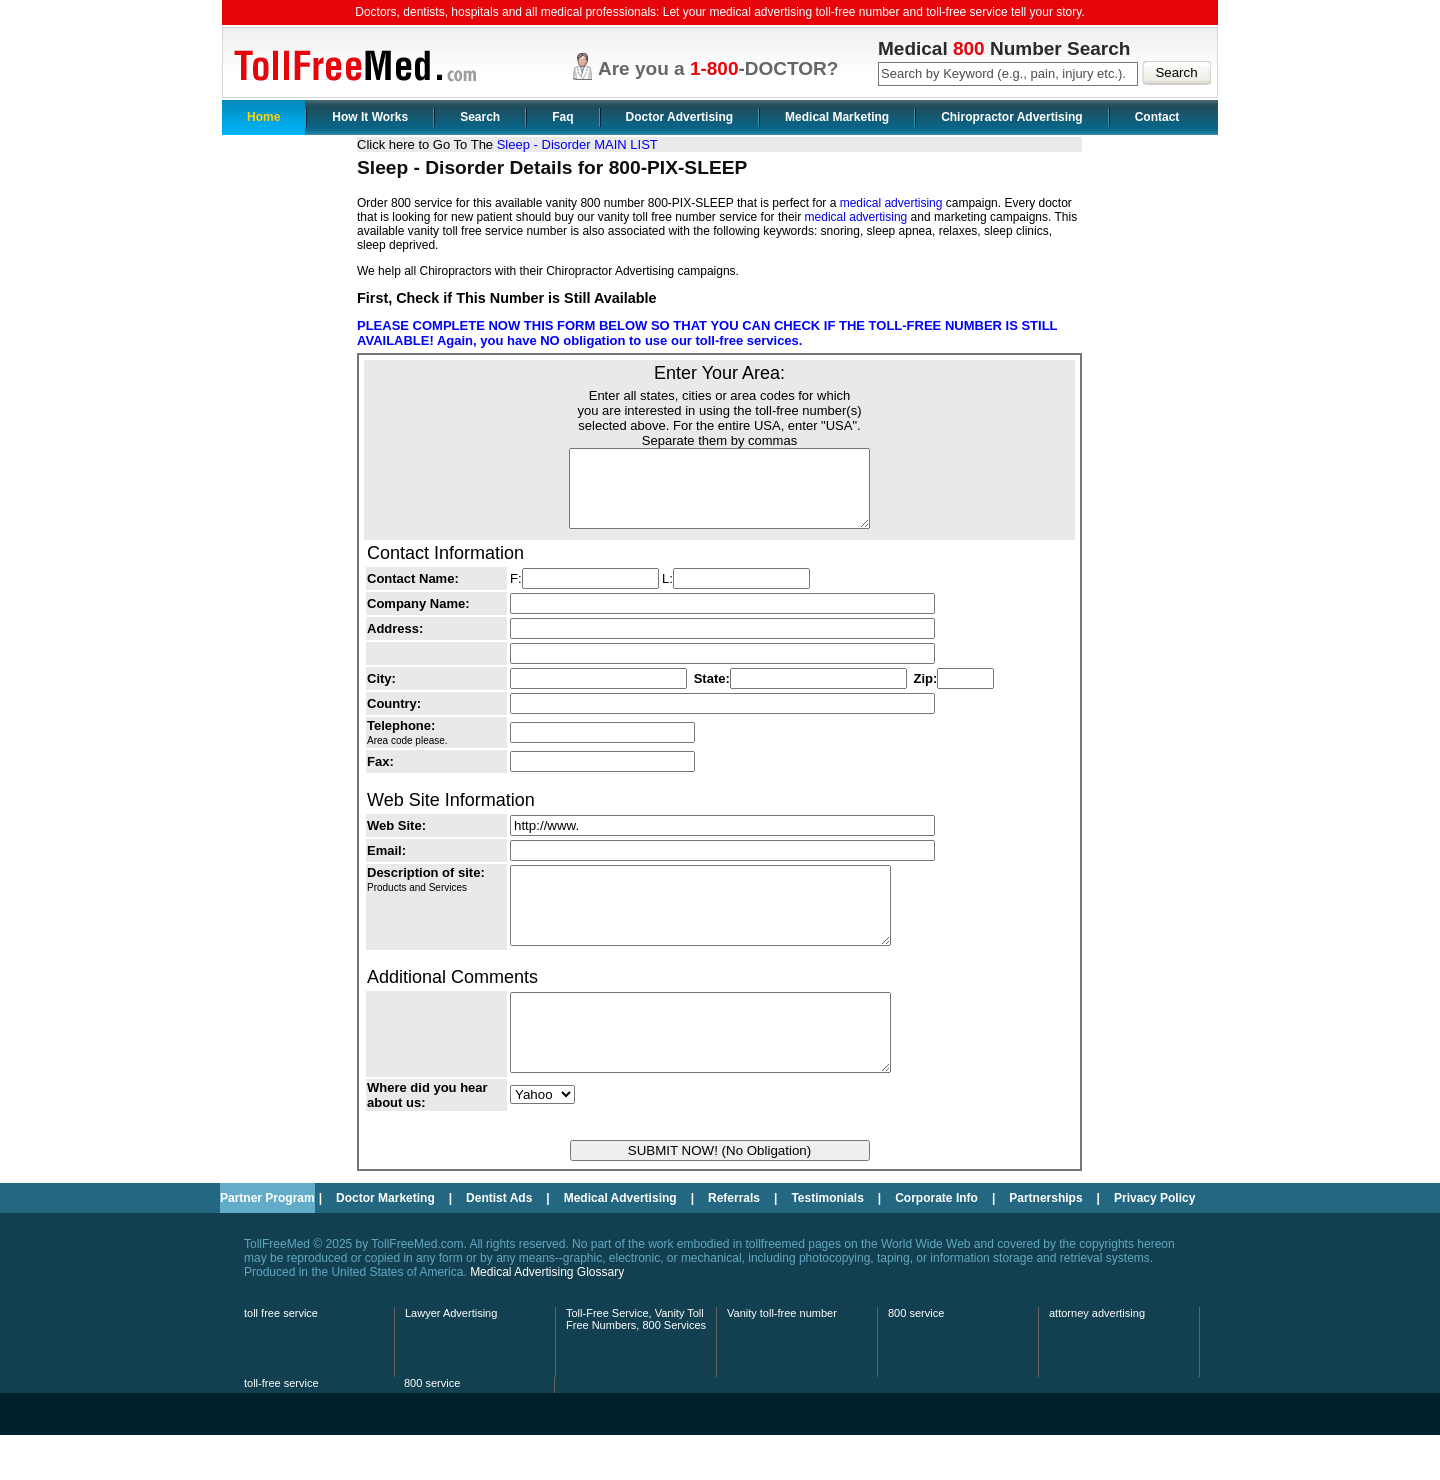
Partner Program (267, 1243)
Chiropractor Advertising (1012, 117)
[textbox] (1008, 74)
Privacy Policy (1154, 1243)
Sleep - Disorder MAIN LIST (577, 144)
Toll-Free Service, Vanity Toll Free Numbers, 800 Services (636, 1364)
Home (263, 117)
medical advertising (891, 203)
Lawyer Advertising (451, 1358)
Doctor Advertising (680, 117)
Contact (1157, 117)
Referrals (734, 1243)
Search (480, 117)
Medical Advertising (620, 1243)
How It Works (370, 117)
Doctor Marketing (385, 1243)
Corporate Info (936, 1243)
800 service (916, 1358)
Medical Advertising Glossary (547, 1317)
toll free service (281, 1358)
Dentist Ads (499, 1243)
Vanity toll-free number (782, 1358)
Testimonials (827, 1243)
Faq (562, 117)
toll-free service (281, 1428)
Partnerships (1045, 1243)
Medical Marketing (837, 117)
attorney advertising (1097, 1358)
